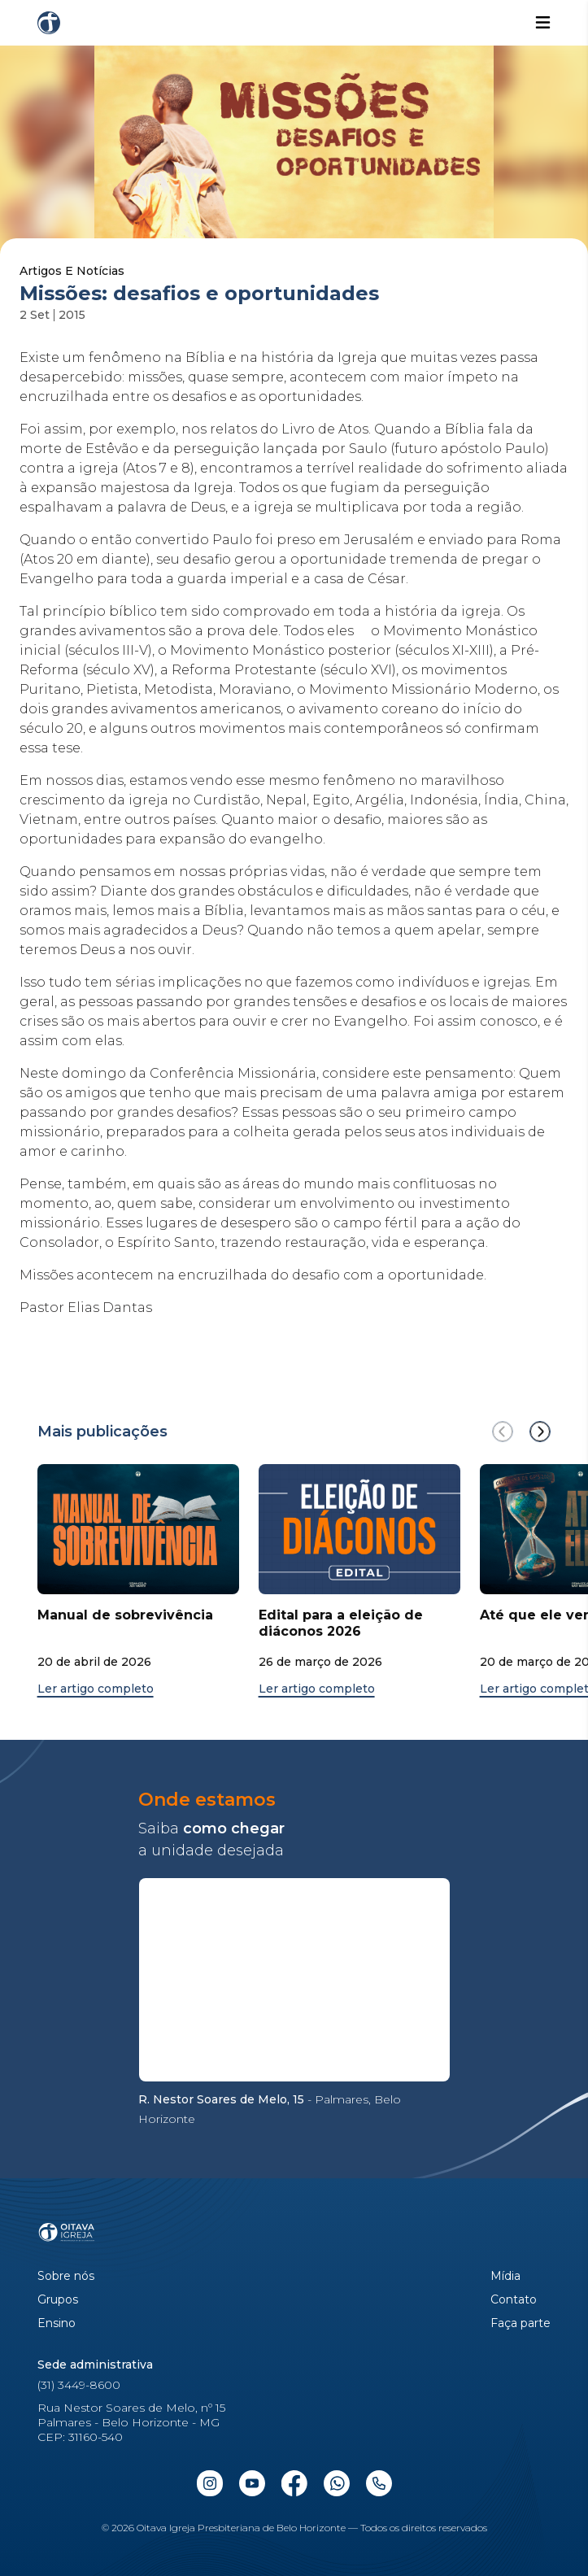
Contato (513, 2300)
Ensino (56, 2323)
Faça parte (520, 2323)
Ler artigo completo (95, 1689)
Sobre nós (65, 2276)
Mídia (505, 2276)
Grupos (57, 2300)
